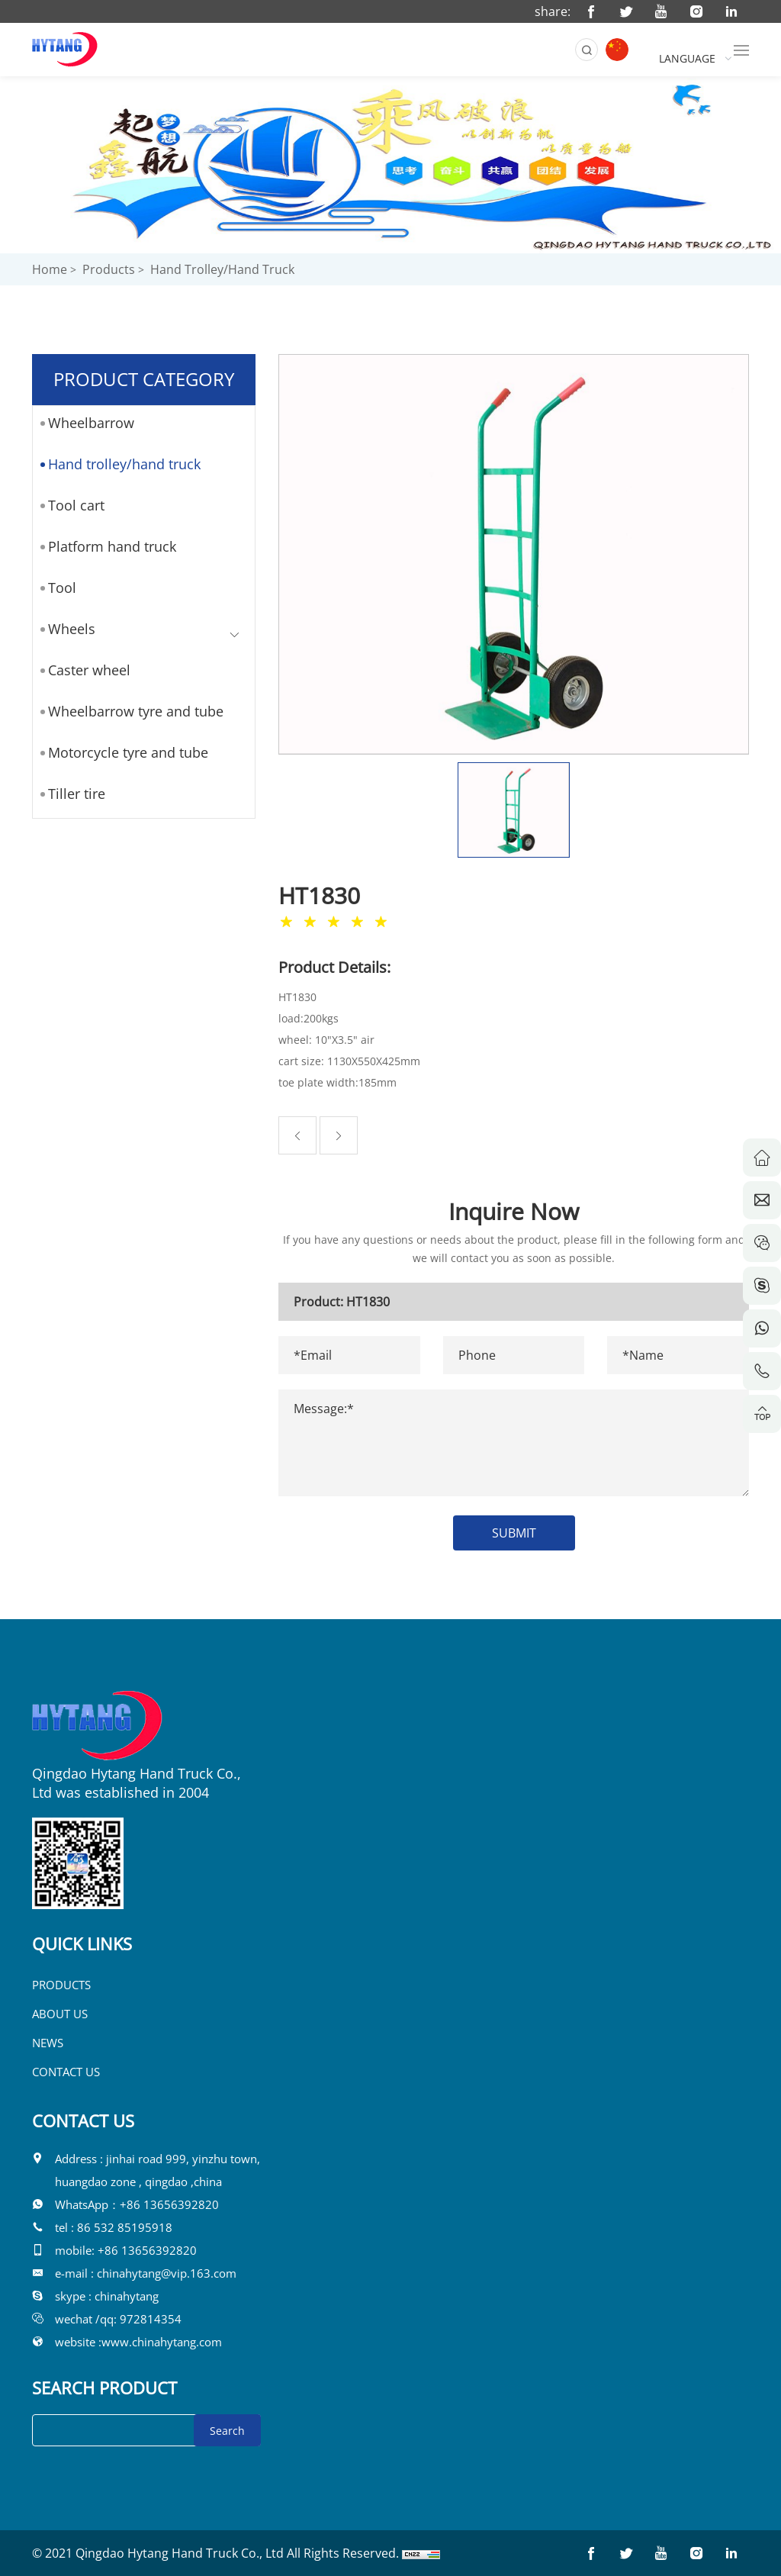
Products (108, 269)
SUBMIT (524, 1533)
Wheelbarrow (86, 423)
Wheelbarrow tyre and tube (130, 711)
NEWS (47, 2042)
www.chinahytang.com (161, 2341)
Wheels (66, 629)
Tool (57, 587)
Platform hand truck (107, 546)
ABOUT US (60, 2013)
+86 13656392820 (169, 2204)
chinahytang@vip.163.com (166, 2273)
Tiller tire (71, 793)
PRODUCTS (61, 1984)
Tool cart (71, 505)
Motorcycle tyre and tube (123, 752)
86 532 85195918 (124, 2227)
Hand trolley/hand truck (222, 269)
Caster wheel (84, 670)
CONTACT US (66, 2071)
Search (227, 2430)
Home (49, 269)
